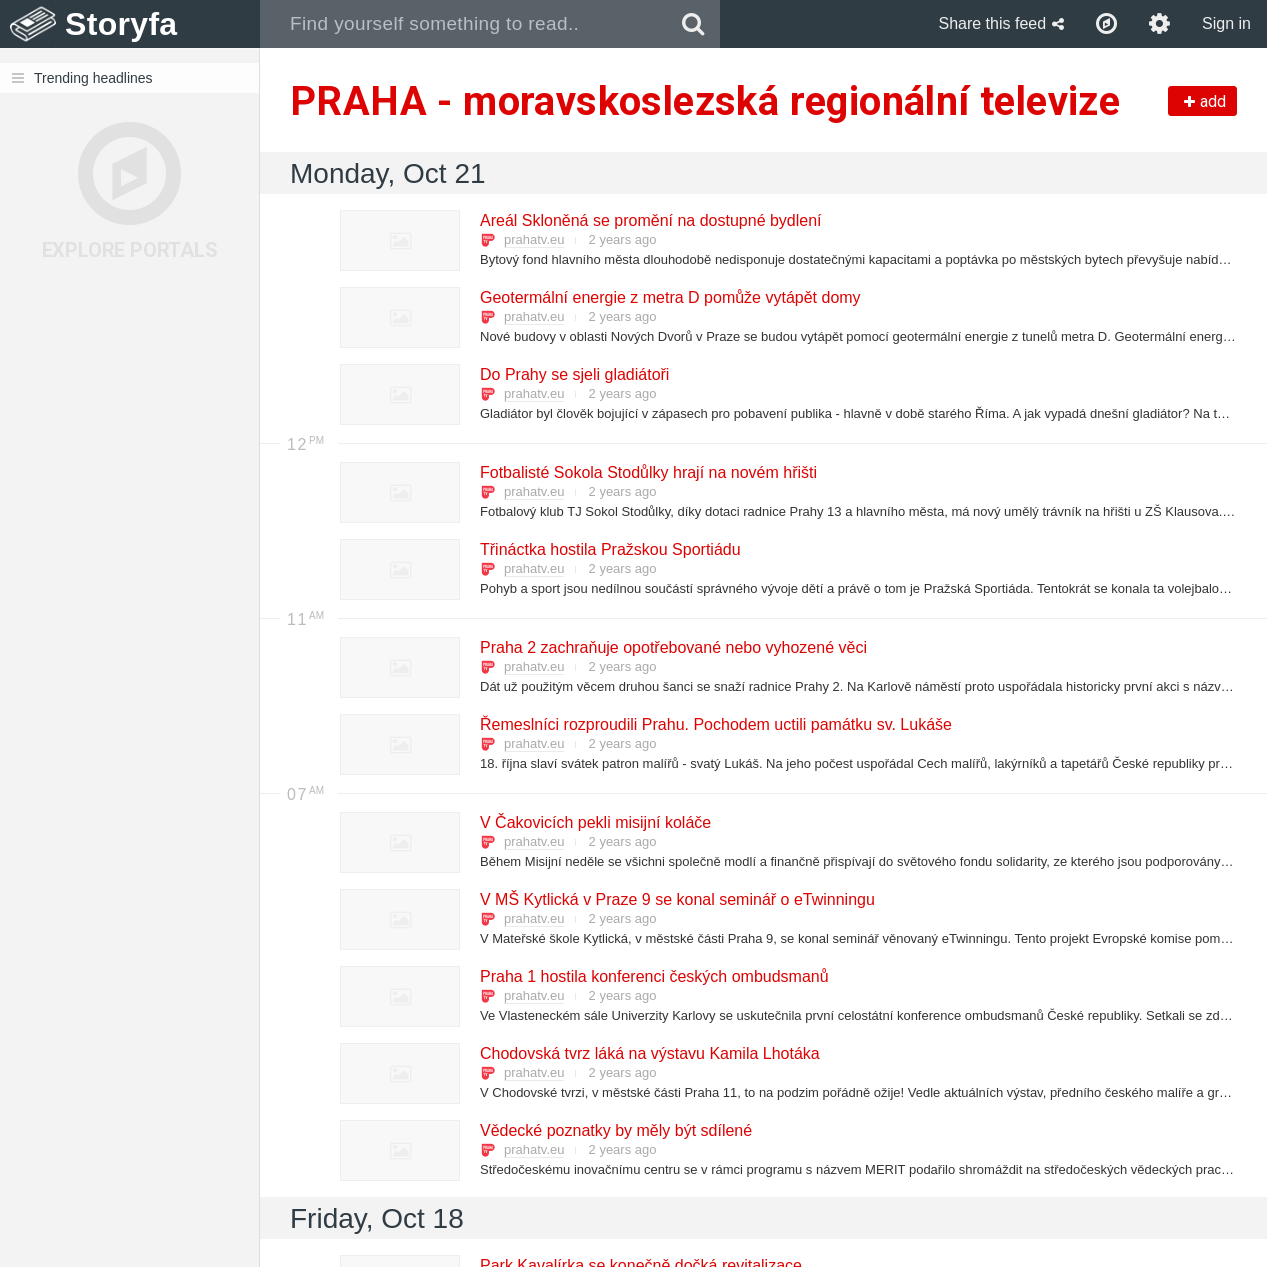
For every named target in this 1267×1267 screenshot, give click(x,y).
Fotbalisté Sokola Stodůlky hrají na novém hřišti (647, 472)
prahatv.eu (534, 239)
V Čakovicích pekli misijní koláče (594, 822)
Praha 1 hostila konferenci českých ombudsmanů (653, 976)
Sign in (1226, 23)
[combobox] (463, 24)
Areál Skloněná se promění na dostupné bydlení (650, 220)
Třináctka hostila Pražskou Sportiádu (609, 549)
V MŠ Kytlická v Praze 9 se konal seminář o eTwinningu (676, 899)
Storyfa (121, 24)
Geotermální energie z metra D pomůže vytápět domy (669, 297)
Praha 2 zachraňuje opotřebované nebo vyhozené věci (672, 647)
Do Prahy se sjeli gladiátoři (573, 374)
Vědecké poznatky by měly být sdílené (615, 1130)
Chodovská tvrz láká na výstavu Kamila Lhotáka (649, 1053)
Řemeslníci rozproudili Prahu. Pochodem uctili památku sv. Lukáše (715, 724)
